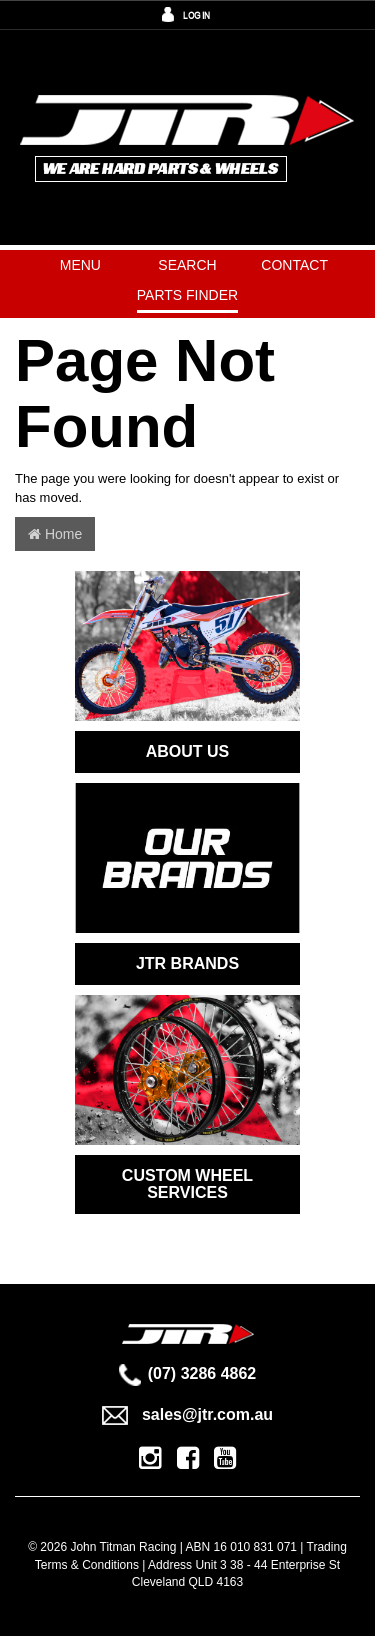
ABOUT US (188, 751)
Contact (294, 265)
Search (187, 265)
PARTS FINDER (187, 295)
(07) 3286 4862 (188, 1373)
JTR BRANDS (187, 963)
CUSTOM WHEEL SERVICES (187, 1184)
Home (55, 534)
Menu (80, 265)
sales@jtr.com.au (187, 1414)
